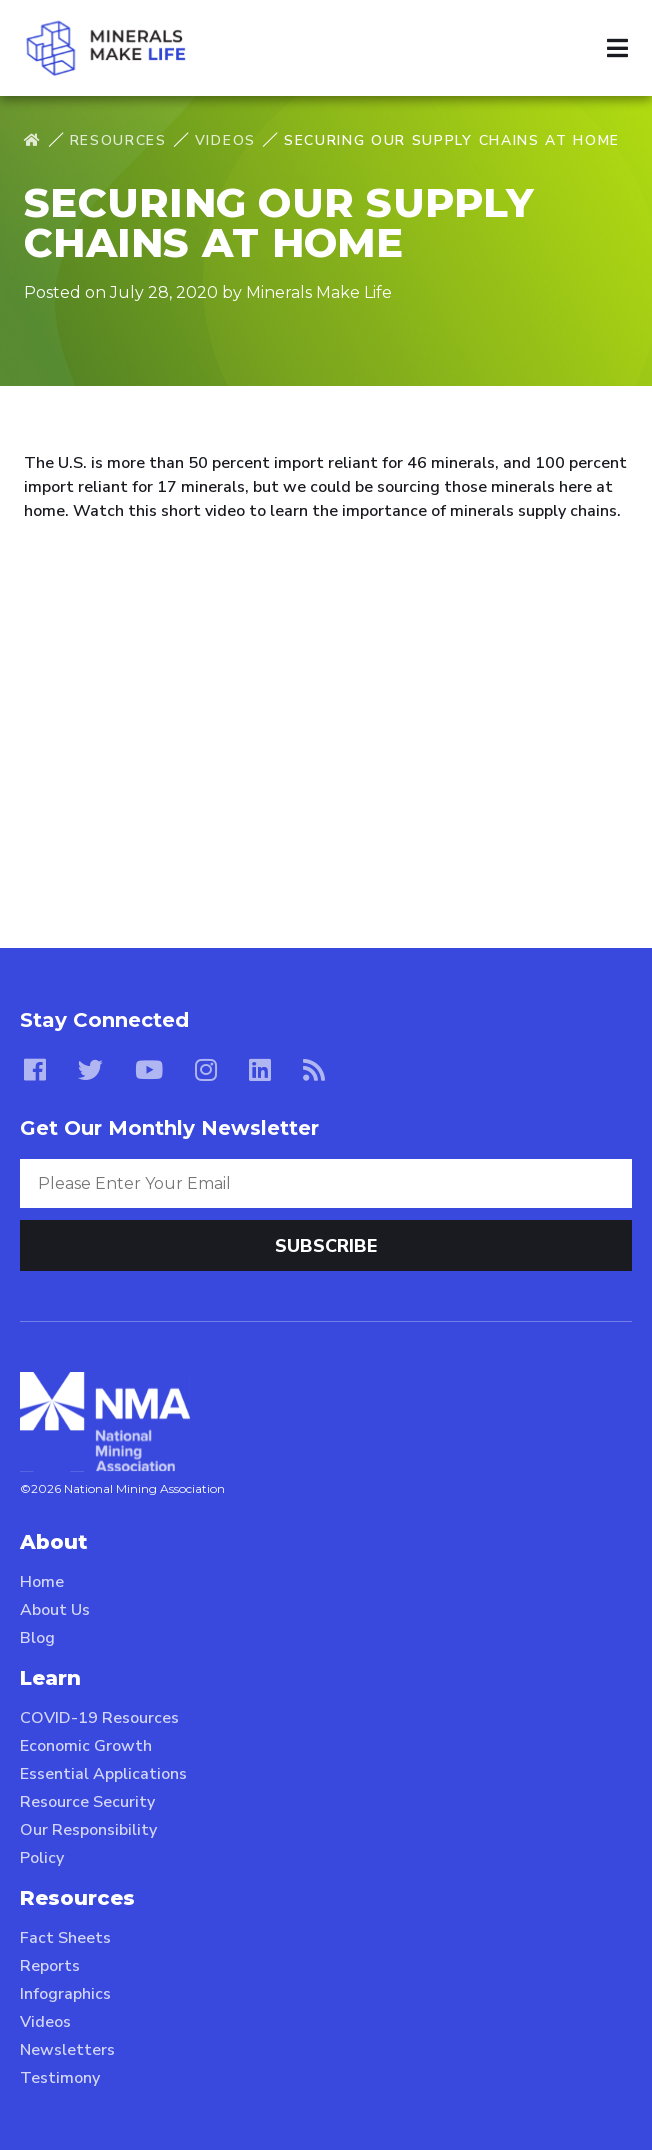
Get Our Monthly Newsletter (169, 1128)
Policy (42, 1858)
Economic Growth (86, 1746)
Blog (37, 1638)
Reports (50, 1966)
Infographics (65, 1994)
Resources (118, 140)
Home (42, 1582)
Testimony (60, 2078)
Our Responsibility (88, 1830)
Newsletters (67, 2050)
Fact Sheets (65, 1938)
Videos (225, 140)
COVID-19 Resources (99, 1718)
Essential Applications (103, 1774)
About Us (55, 1610)
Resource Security (87, 1802)
